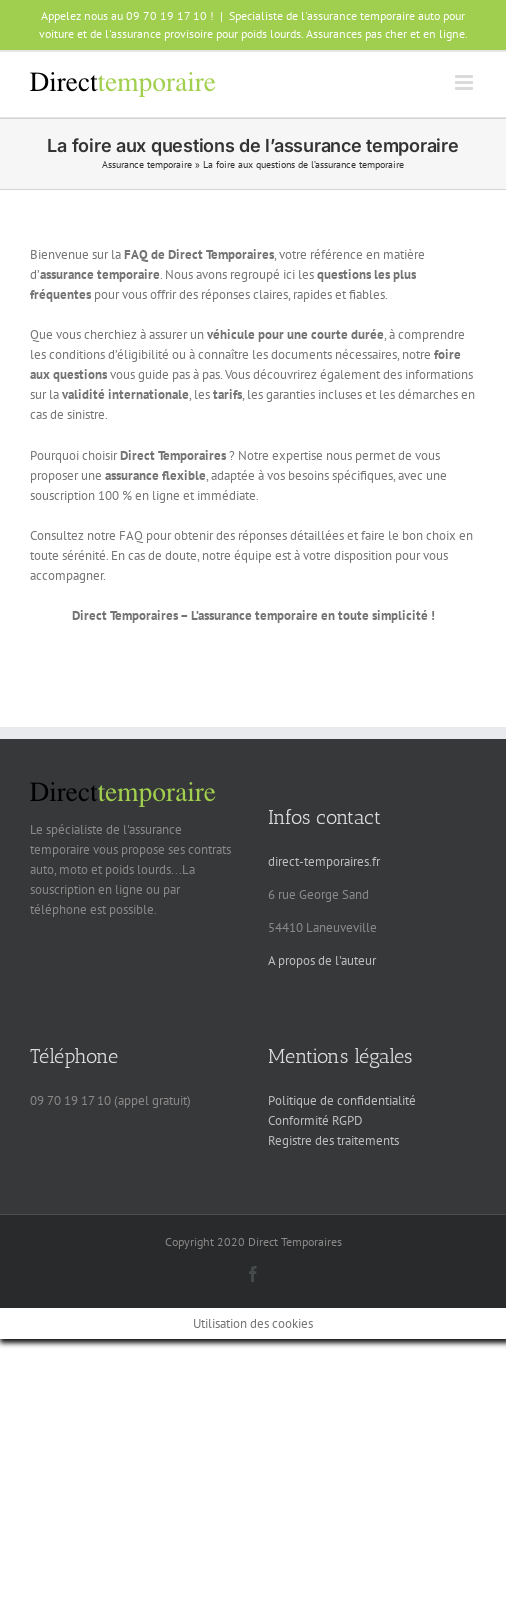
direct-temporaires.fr (324, 861)
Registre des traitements (333, 1140)
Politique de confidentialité (342, 1100)
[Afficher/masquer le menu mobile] (465, 82)
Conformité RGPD (315, 1120)
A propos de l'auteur (322, 960)
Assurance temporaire (147, 164)
